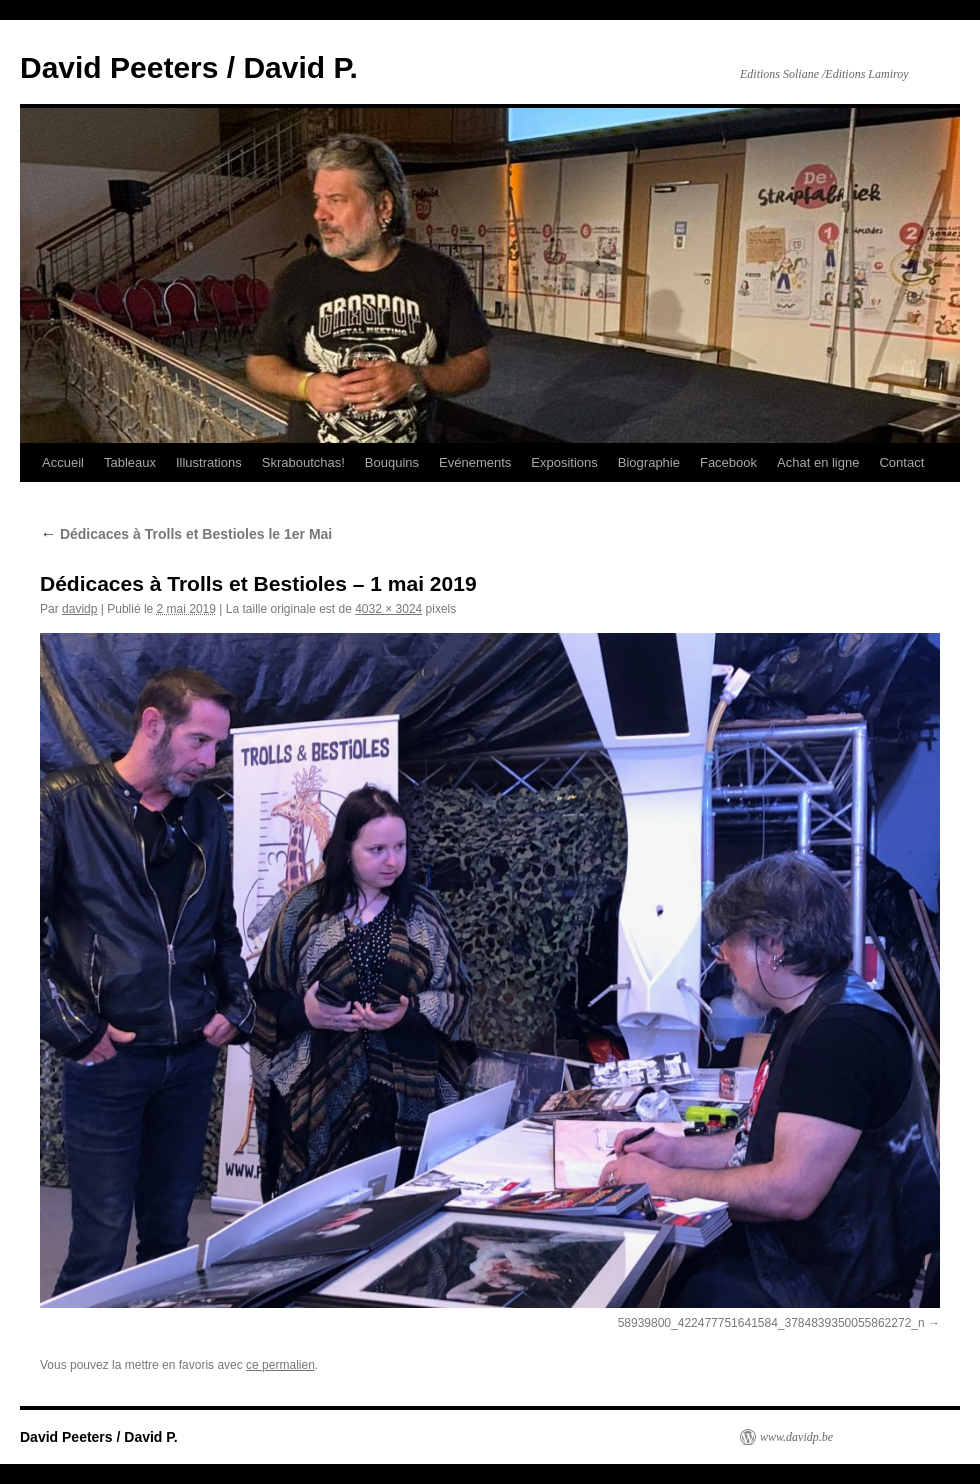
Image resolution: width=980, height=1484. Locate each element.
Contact (901, 462)
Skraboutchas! (303, 462)
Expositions (564, 462)
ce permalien (280, 1365)
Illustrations (209, 462)
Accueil (63, 462)
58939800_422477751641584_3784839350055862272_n (771, 1323)
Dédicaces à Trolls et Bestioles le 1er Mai (186, 534)
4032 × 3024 (388, 609)
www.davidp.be (796, 1437)
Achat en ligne (818, 462)
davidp (79, 609)
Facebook (728, 462)
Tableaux (130, 462)
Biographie (649, 462)
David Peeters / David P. (189, 67)
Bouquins (392, 462)
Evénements (475, 462)
